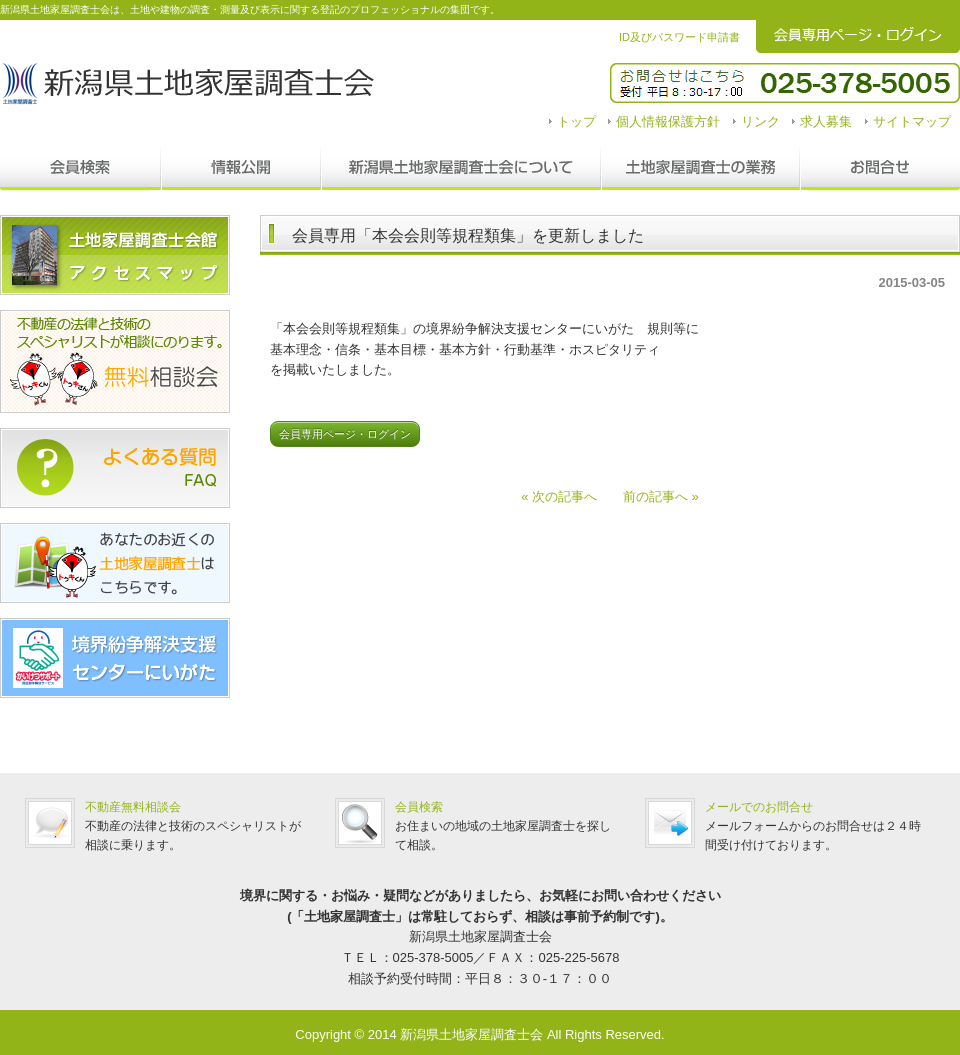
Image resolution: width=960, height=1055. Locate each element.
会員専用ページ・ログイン (345, 434)
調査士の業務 (700, 168)
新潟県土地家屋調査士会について (461, 168)
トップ (576, 121)
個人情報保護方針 (668, 121)
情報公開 (241, 168)
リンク (760, 121)
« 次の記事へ (565, 496)
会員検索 (80, 168)
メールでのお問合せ (759, 807)
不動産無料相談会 (133, 807)
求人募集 (826, 121)
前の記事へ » (654, 496)
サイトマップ (912, 121)
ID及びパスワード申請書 (679, 37)
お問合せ (880, 168)
